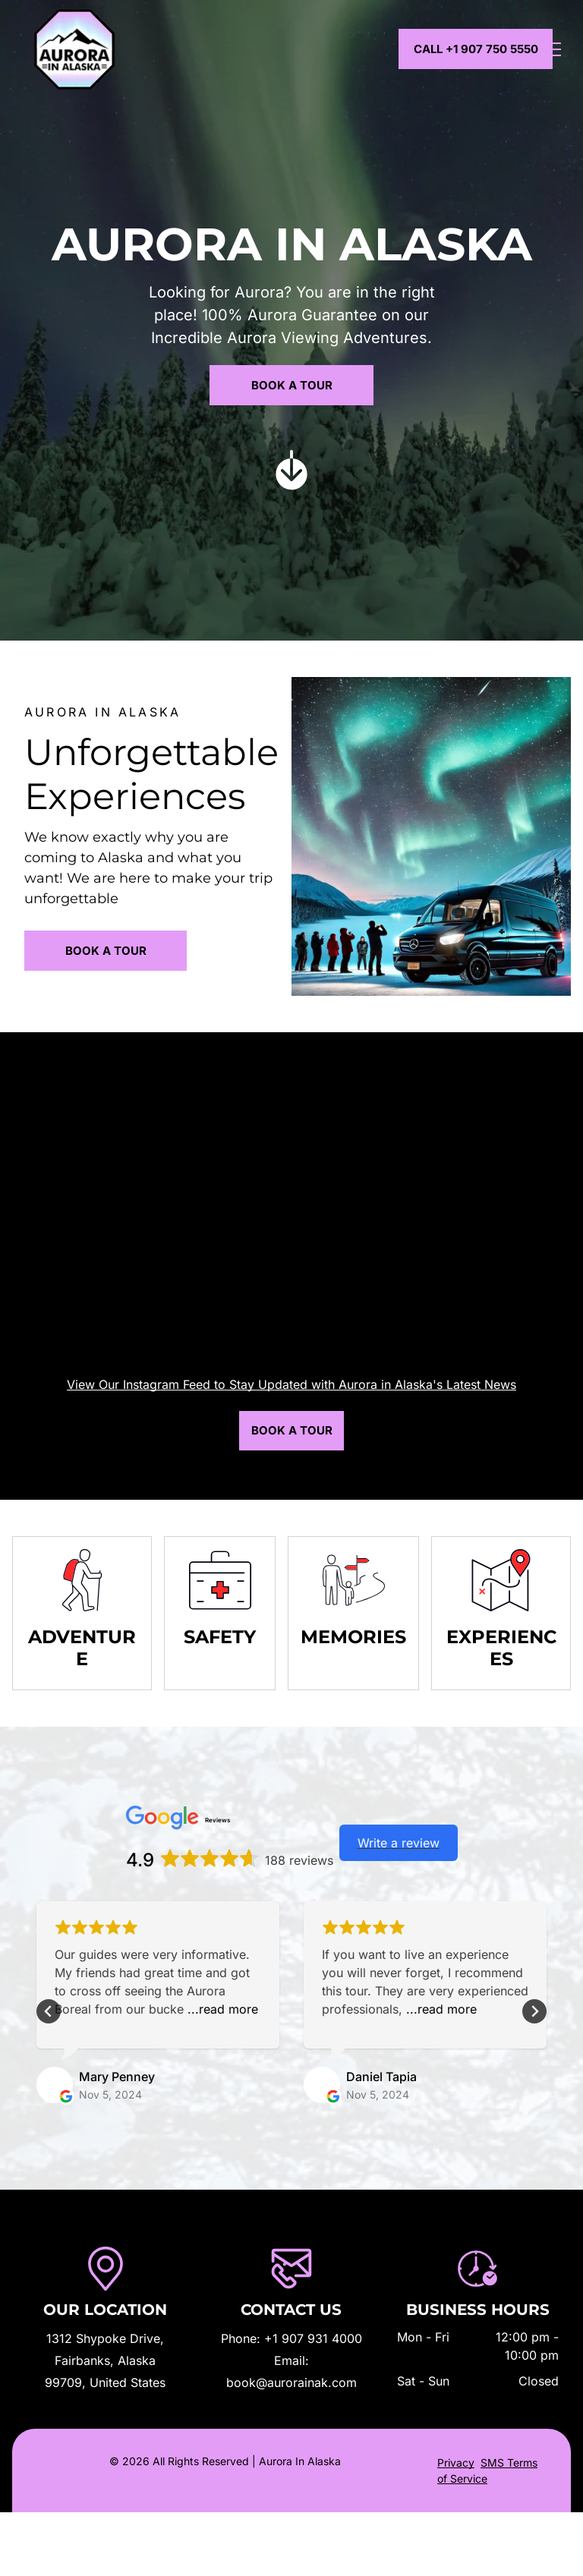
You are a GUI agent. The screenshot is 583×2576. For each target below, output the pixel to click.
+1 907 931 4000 (313, 2338)
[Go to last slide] (48, 2011)
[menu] (549, 49)
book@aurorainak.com (291, 2382)
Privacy (455, 2462)
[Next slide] (534, 2011)
